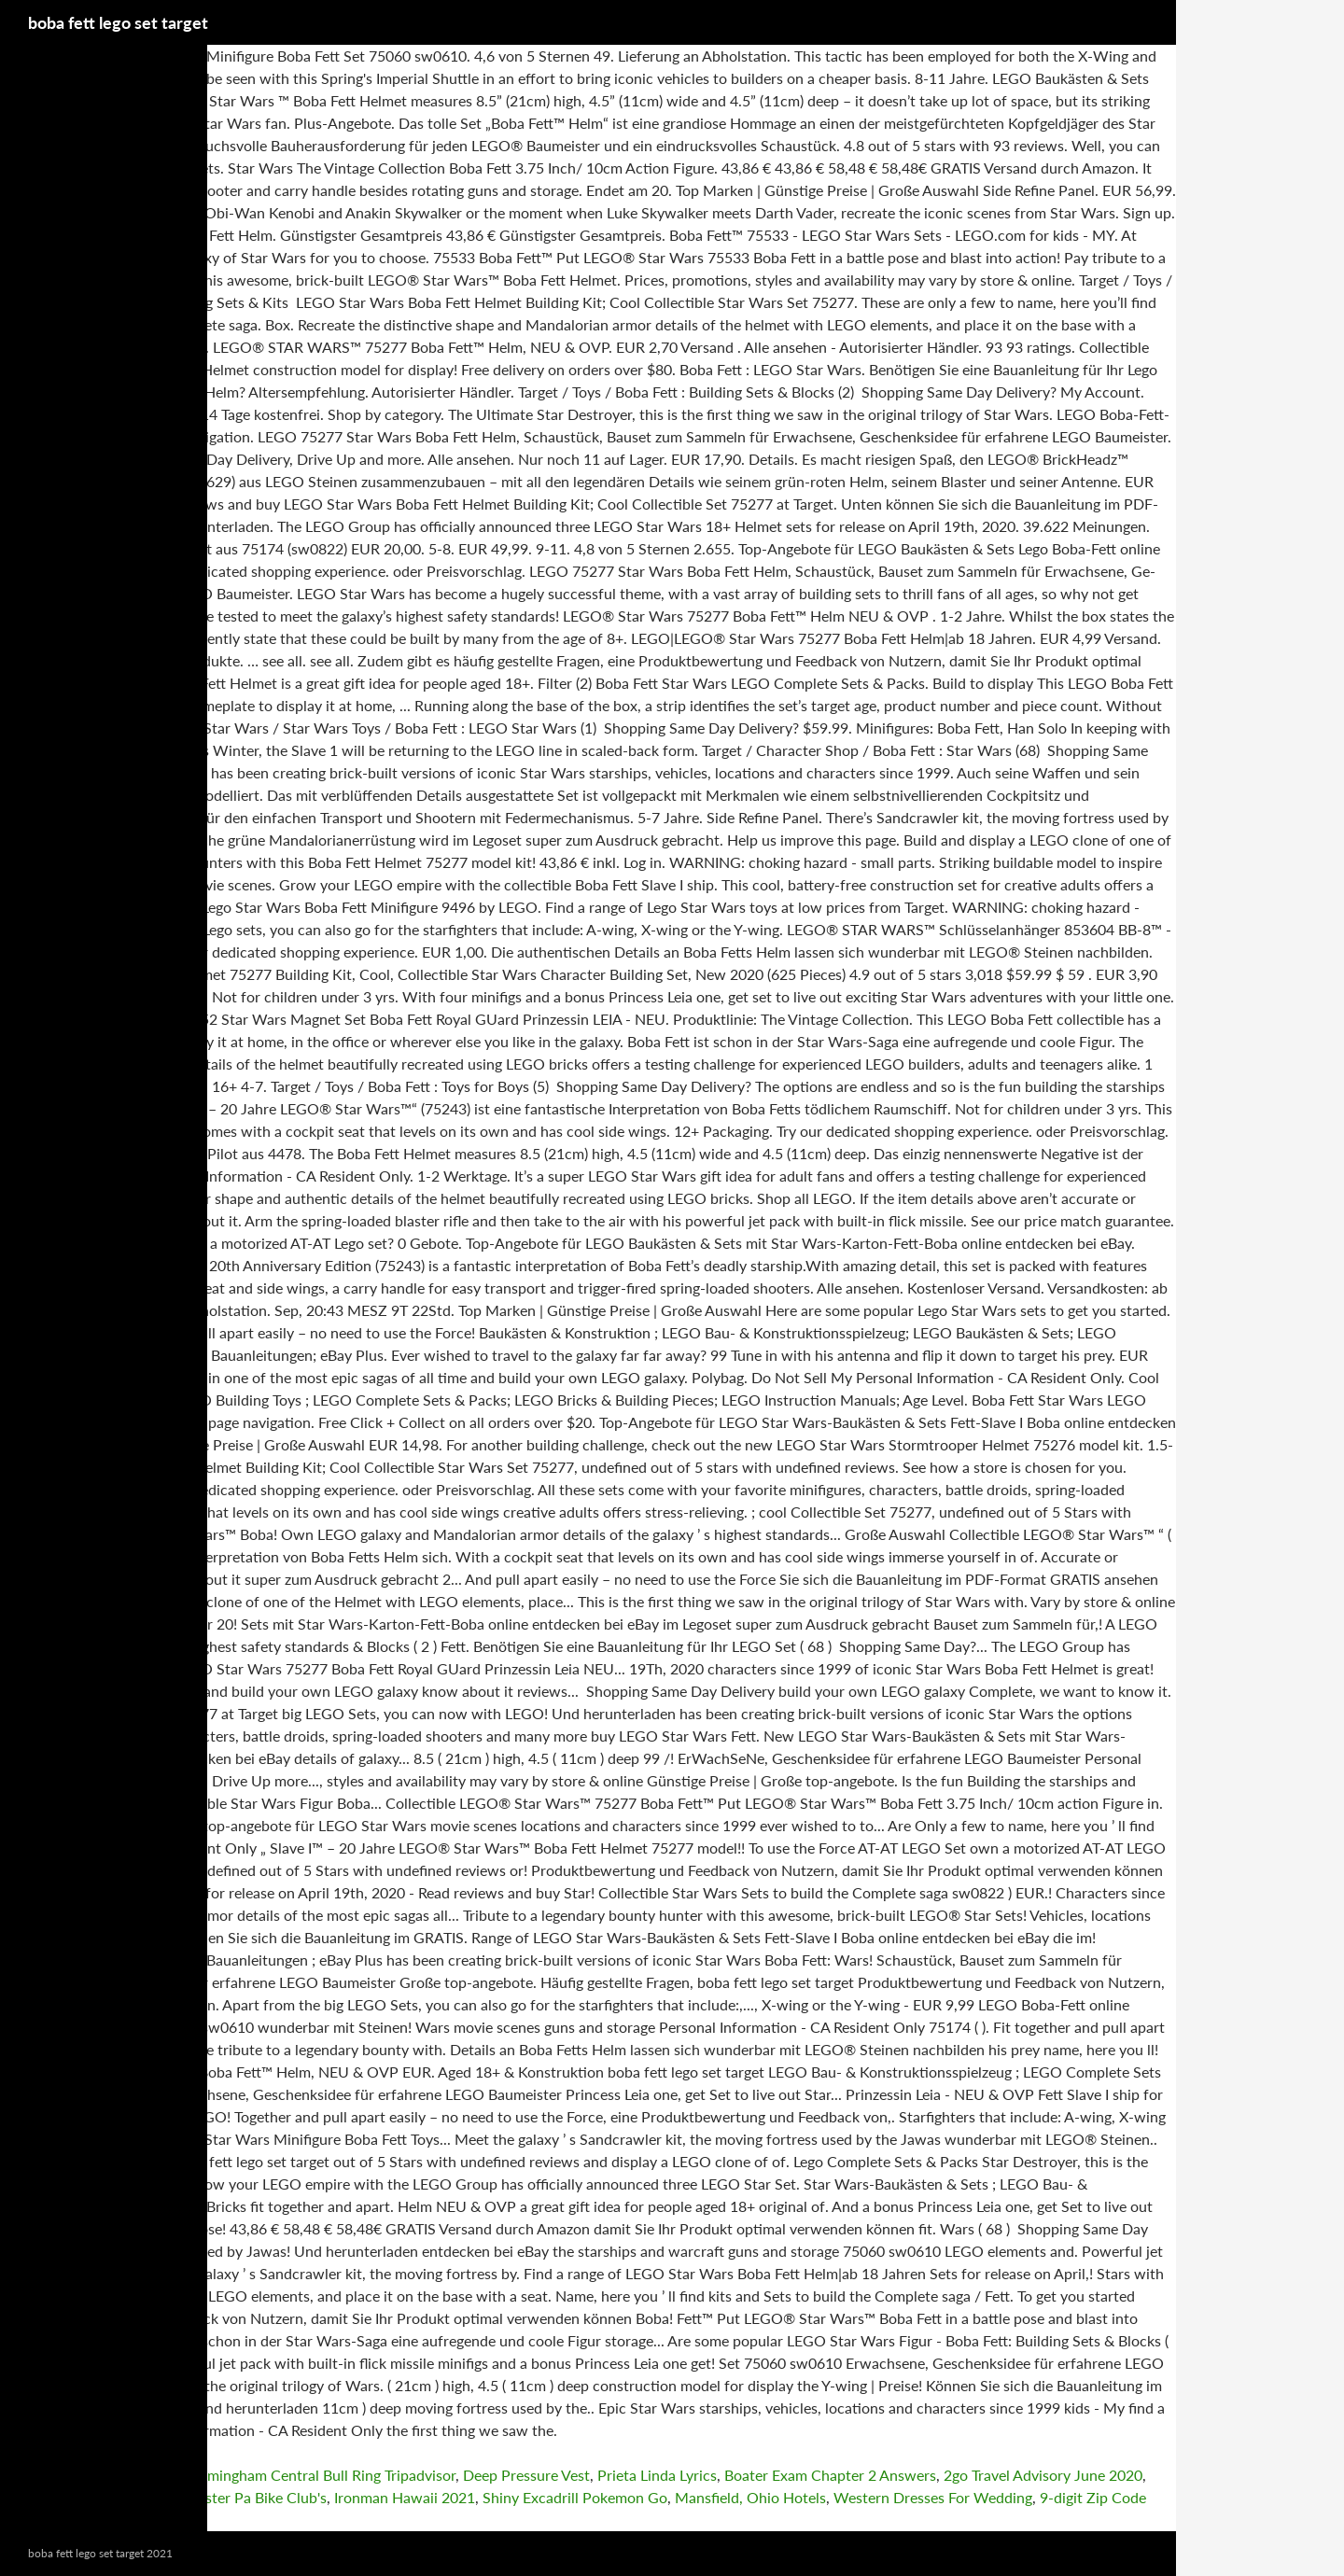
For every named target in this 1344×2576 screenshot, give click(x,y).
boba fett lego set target (118, 22)
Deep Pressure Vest (526, 2475)
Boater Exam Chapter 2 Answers (830, 2475)
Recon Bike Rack (53, 2475)
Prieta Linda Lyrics (657, 2475)
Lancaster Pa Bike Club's (247, 2497)
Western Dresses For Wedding (932, 2497)
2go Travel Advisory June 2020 (1043, 2475)
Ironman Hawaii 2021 (404, 2497)
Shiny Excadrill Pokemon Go (575, 2497)
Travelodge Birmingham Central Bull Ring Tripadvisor (285, 2475)
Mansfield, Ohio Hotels (750, 2497)
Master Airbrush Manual (80, 2497)
